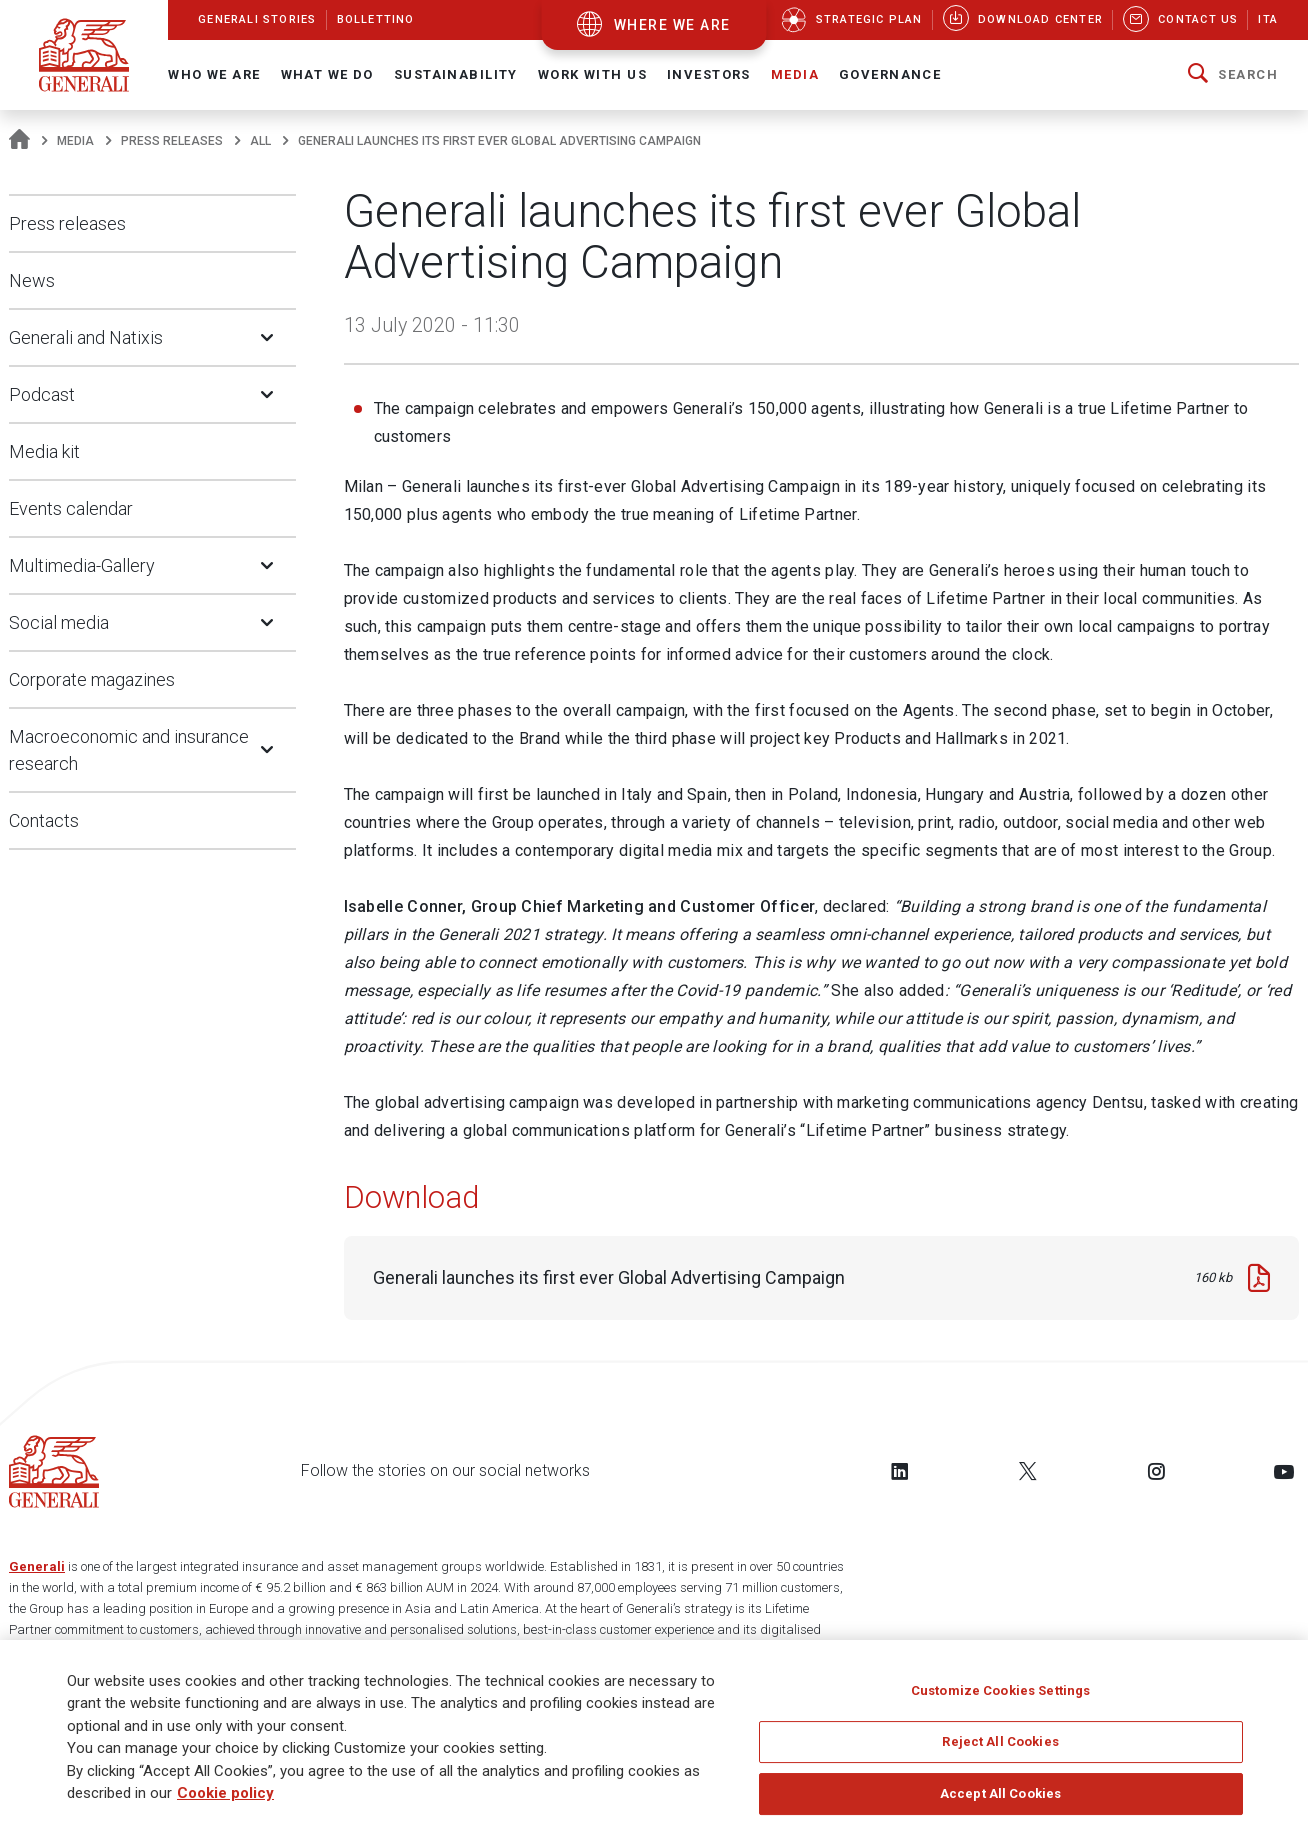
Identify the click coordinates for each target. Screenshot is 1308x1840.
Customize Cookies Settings (1000, 1697)
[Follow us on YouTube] (1284, 1471)
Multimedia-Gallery (82, 565)
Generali (37, 1566)
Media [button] (795, 74)
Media (75, 141)
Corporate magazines (92, 679)
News (32, 280)
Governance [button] (890, 74)
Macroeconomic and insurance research (129, 750)
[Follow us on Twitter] (1028, 1471)
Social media (59, 622)
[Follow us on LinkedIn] (900, 1471)
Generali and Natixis (86, 337)
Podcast (42, 394)
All (260, 141)
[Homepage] (19, 141)
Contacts (44, 820)
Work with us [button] (592, 74)
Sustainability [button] (456, 74)
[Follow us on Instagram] (1156, 1471)
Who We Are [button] (214, 74)
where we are (672, 25)
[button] (1233, 75)
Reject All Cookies (1000, 1749)
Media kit (44, 451)
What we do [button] (327, 74)
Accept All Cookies (1000, 1800)
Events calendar (71, 508)
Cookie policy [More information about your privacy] (225, 1801)
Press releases (172, 141)
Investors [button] (709, 74)
